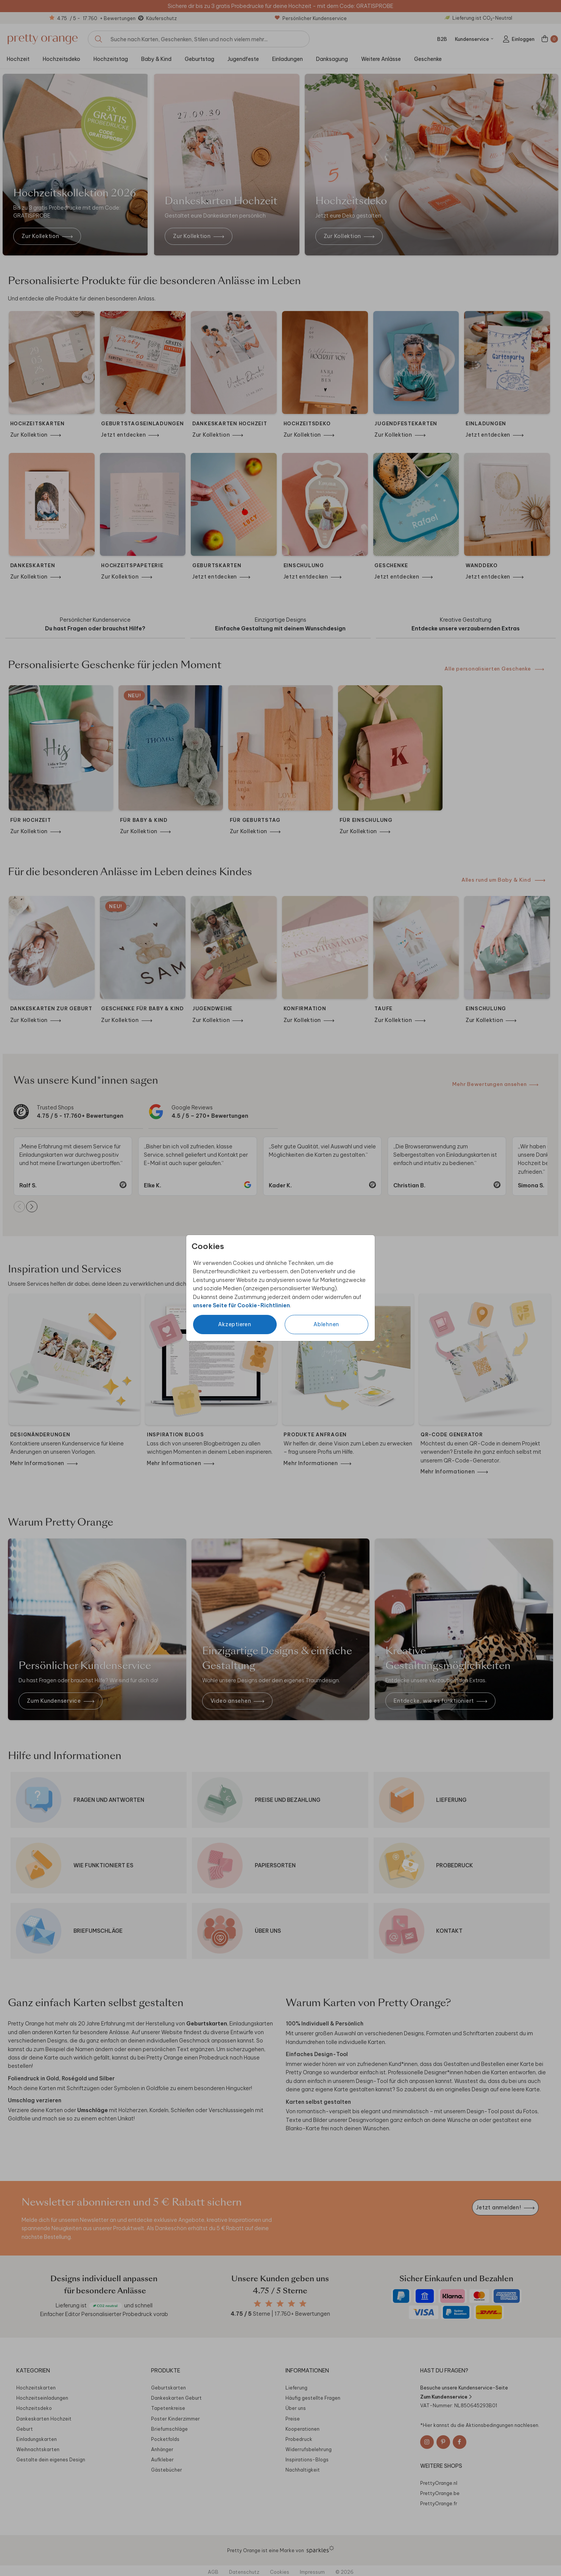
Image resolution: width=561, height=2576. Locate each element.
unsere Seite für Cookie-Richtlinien (241, 1305)
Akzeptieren (234, 1324)
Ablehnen (326, 1324)
